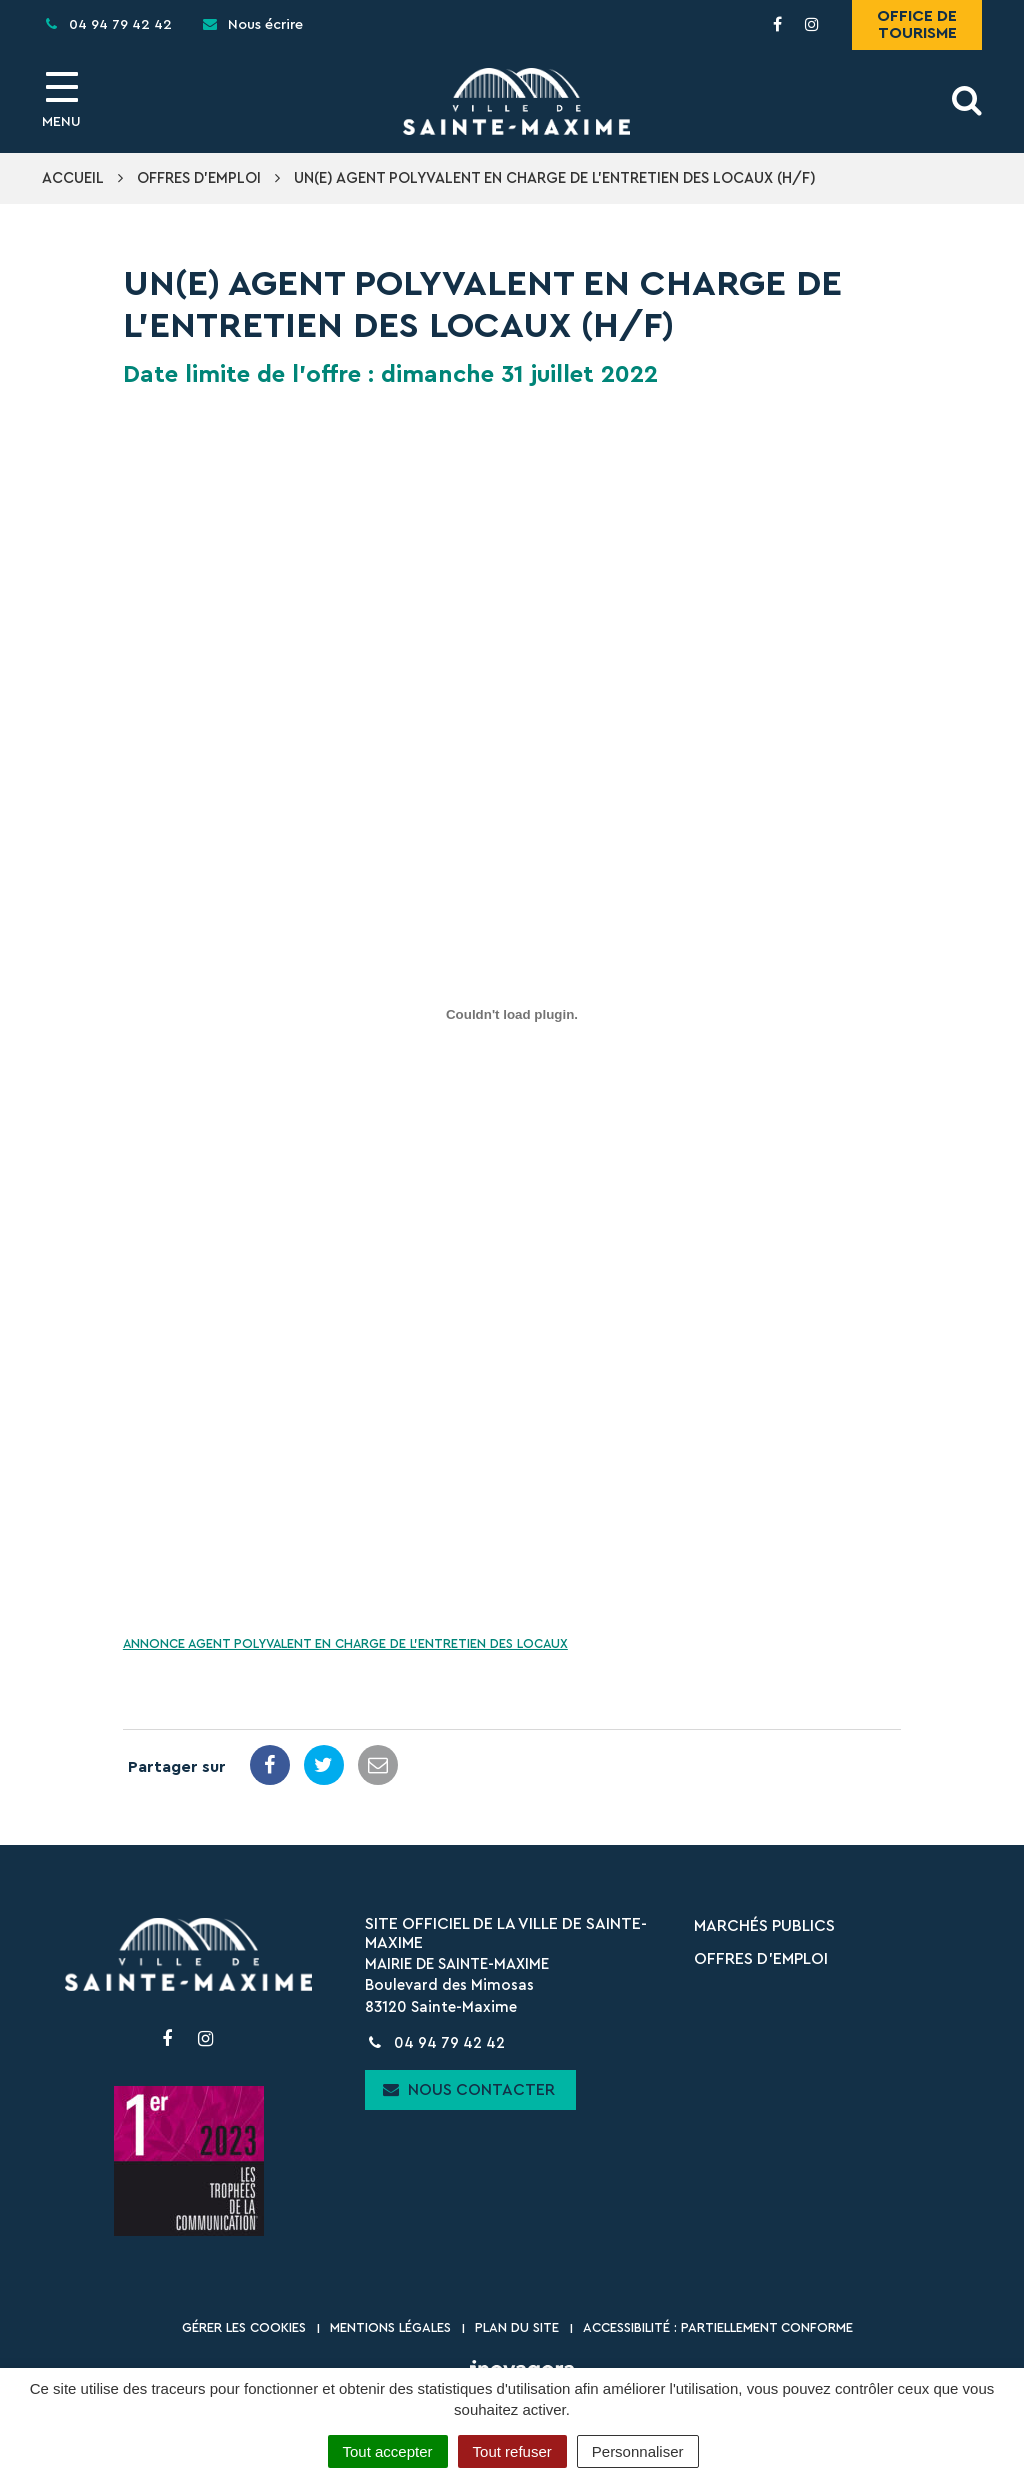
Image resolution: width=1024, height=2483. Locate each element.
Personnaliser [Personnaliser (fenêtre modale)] (638, 2451)
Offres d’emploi (761, 1959)
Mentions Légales (390, 2327)
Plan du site (517, 2327)
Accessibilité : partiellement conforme (718, 2327)
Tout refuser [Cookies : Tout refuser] (512, 2451)
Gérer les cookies (244, 2327)
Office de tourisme (917, 24)
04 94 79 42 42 (434, 2043)
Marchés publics (764, 1926)
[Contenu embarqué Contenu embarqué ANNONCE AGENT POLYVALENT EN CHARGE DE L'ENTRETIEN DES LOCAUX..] (512, 1014)
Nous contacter (469, 2089)
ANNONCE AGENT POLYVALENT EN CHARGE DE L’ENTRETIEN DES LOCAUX (345, 1644)
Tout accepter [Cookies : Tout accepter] (388, 2451)
